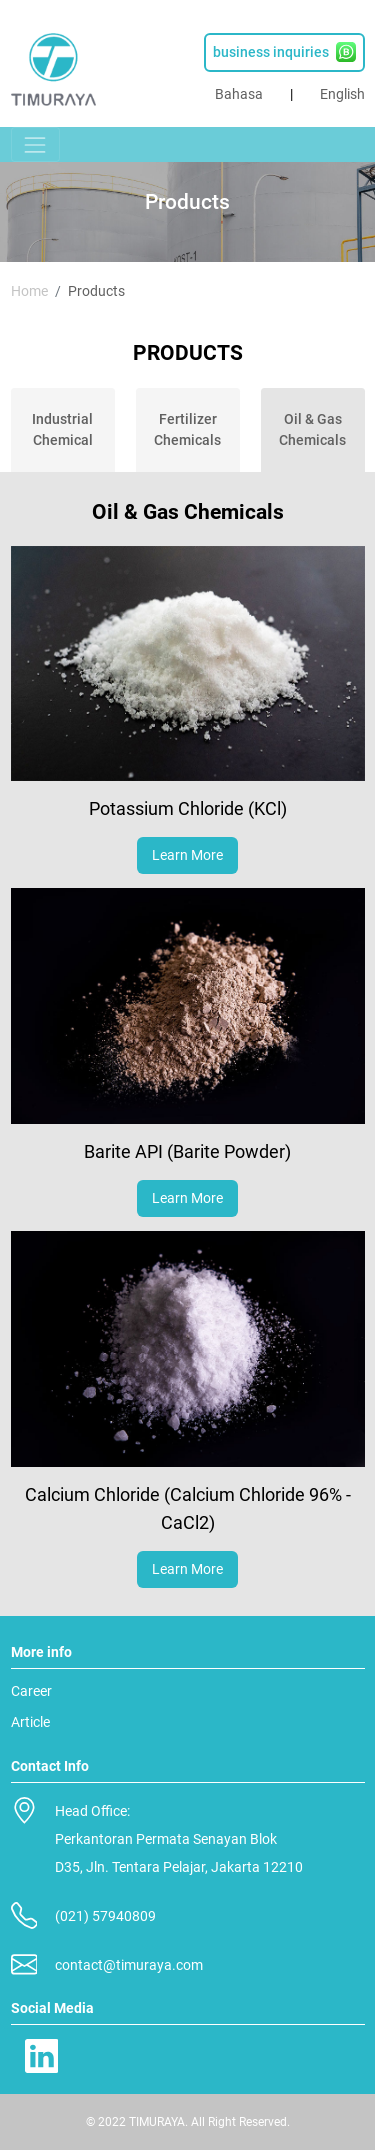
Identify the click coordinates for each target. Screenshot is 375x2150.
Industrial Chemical (62, 429)
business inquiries (284, 52)
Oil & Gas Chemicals (312, 429)
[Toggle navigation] (35, 144)
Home (29, 291)
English (342, 94)
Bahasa (239, 94)
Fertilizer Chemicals (187, 429)
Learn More (187, 855)
